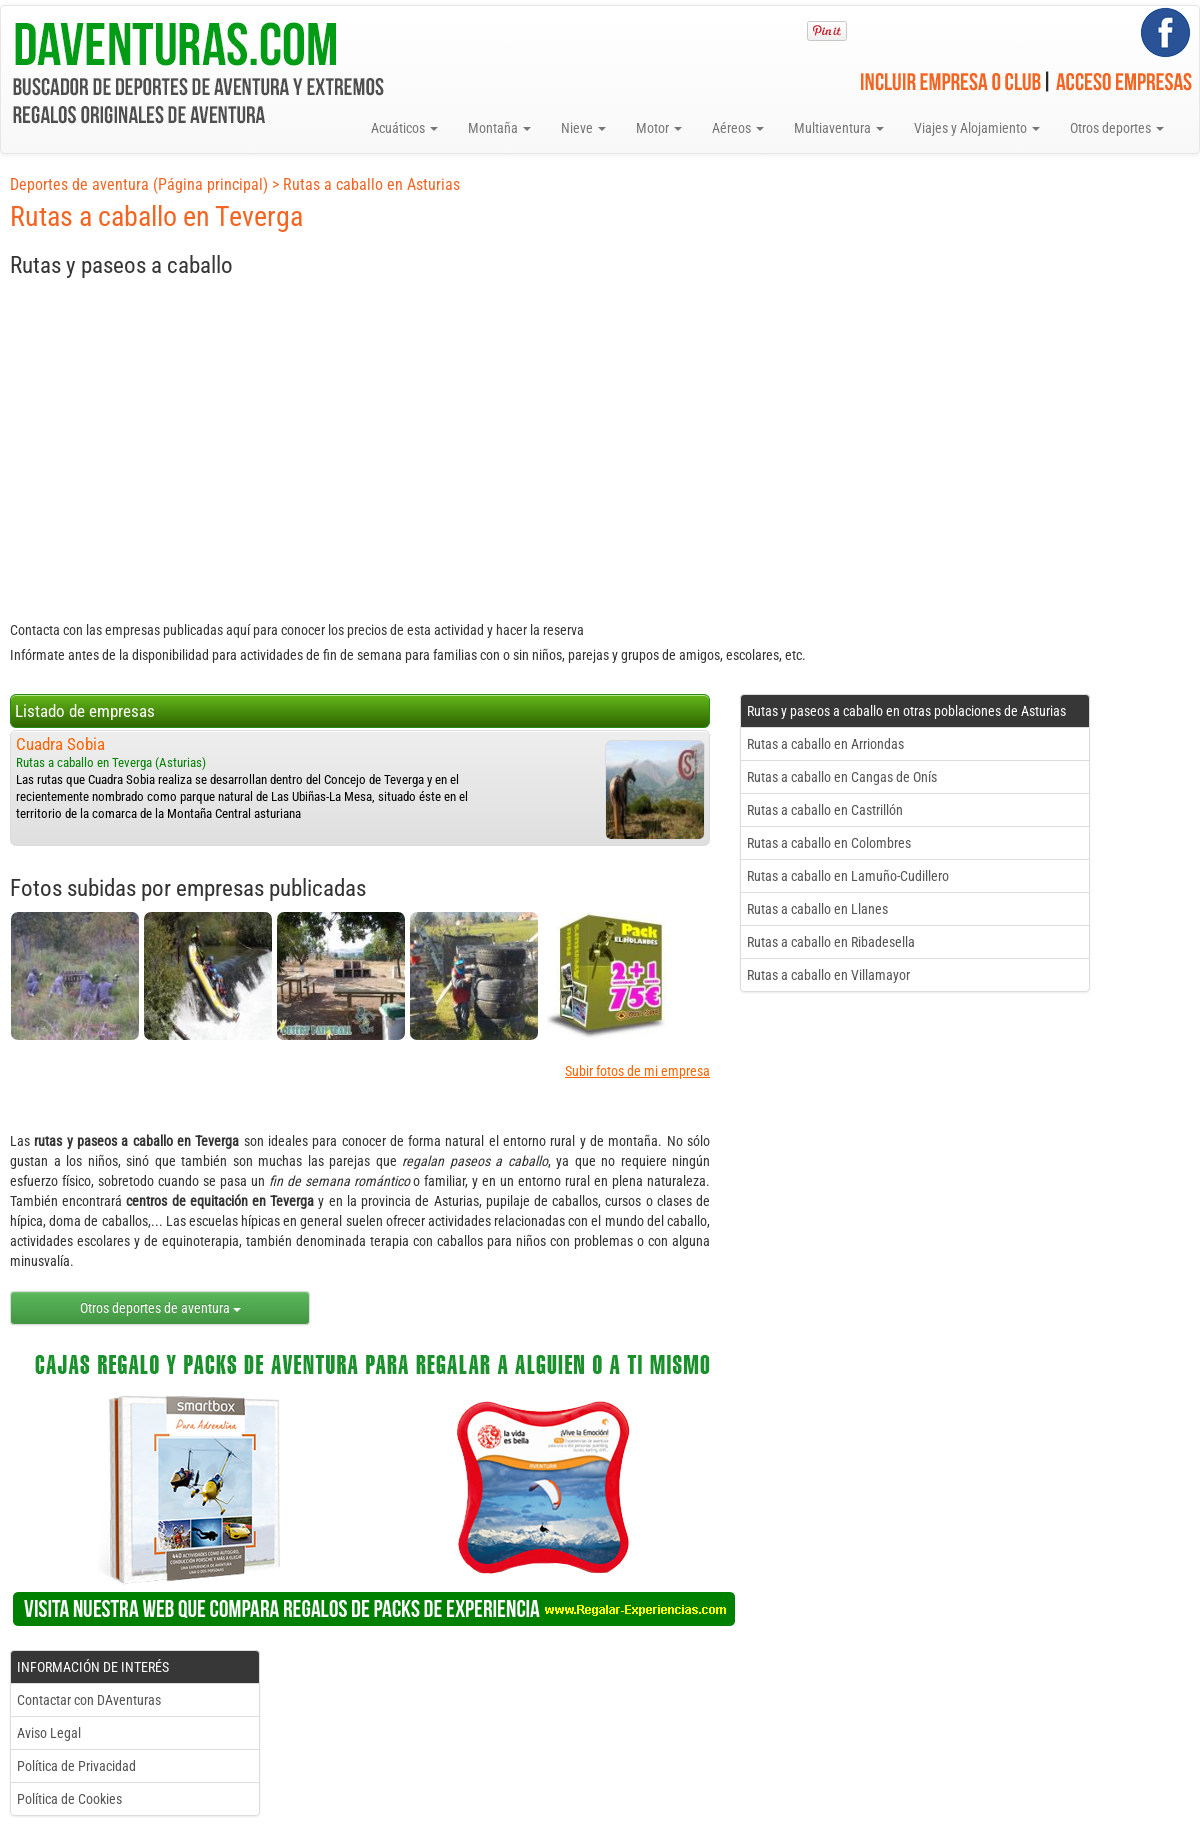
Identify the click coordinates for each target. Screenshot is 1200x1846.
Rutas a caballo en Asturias (371, 184)
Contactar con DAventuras (89, 1700)
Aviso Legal (49, 1733)
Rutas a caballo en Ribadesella (831, 942)
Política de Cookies (69, 1799)
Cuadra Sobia (60, 744)
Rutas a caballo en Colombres (829, 843)
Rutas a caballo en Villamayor (828, 975)
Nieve (583, 128)
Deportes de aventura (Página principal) (139, 184)
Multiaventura (839, 128)
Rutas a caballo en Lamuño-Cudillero (848, 876)
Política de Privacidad (76, 1766)
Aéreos (738, 128)
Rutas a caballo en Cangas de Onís (842, 777)
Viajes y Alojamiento (977, 128)
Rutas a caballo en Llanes (817, 909)
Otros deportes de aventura (160, 1308)
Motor (659, 128)
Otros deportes (1117, 128)
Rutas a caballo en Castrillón (825, 810)
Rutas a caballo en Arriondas (825, 744)
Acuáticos (404, 128)
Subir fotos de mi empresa (637, 1071)
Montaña (499, 128)
